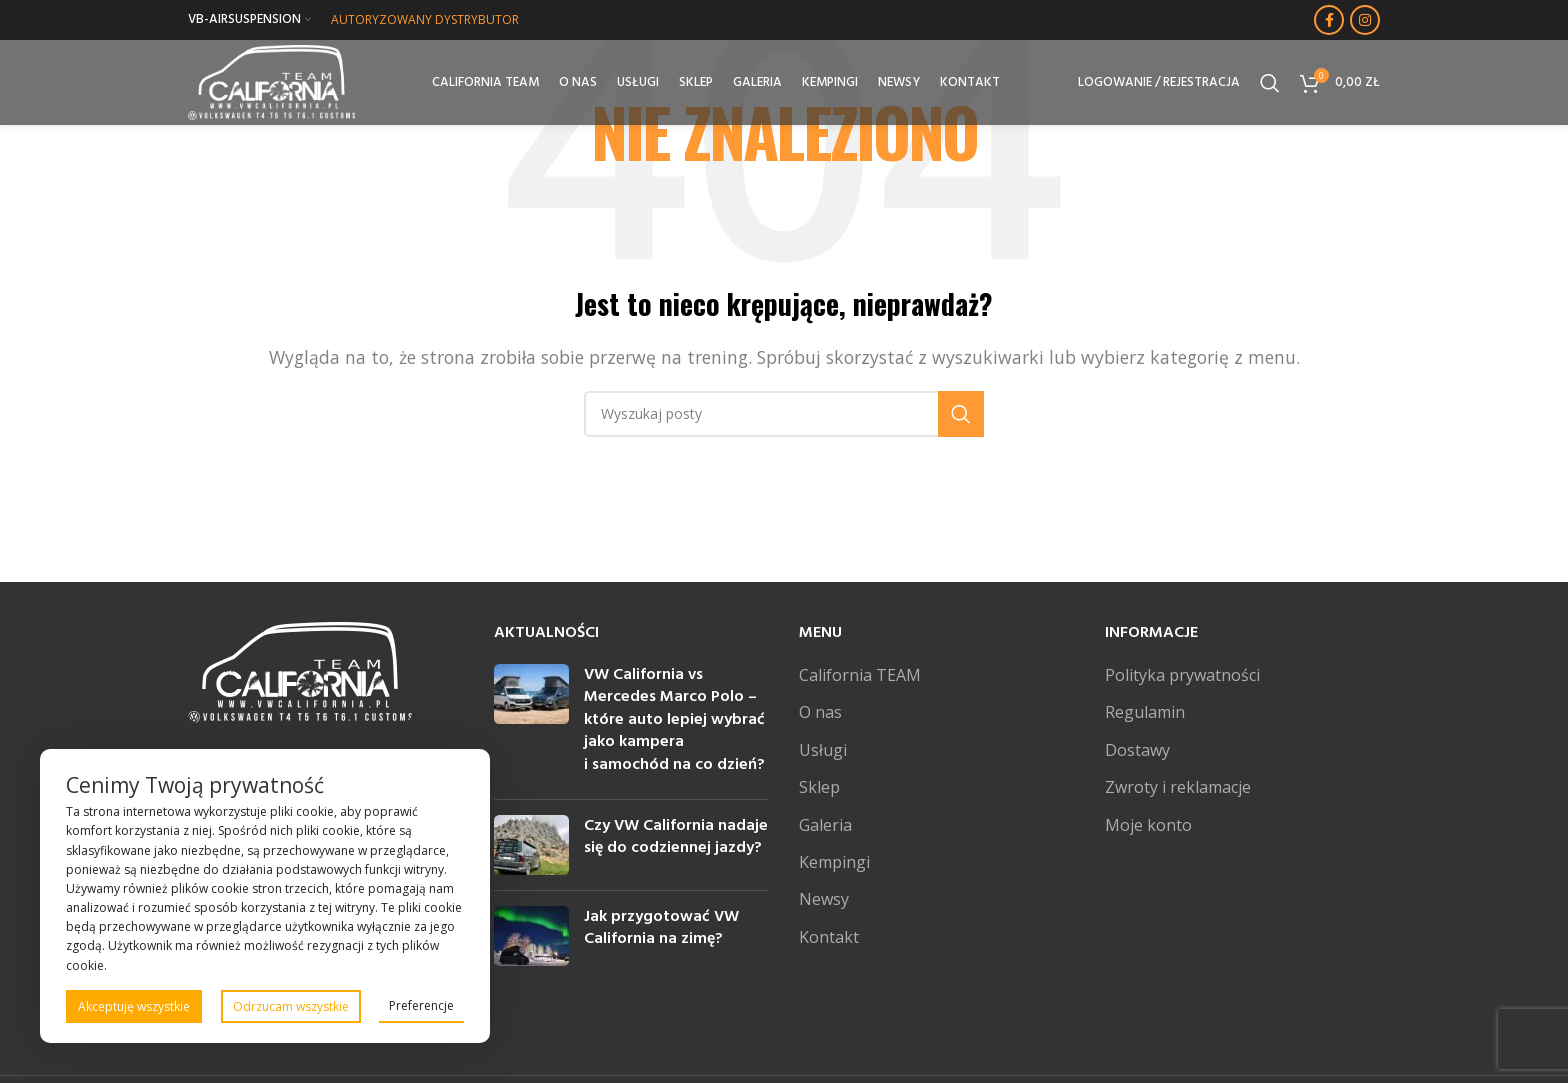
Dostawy (1137, 750)
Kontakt (829, 937)
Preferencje (421, 1005)
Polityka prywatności (1182, 675)
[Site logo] (276, 83)
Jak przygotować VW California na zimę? (661, 928)
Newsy (824, 899)
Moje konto (1148, 825)
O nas (820, 712)
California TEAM (860, 675)
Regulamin (1145, 712)
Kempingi (834, 862)
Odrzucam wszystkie (291, 1006)
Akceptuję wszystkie (134, 1006)
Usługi (823, 750)
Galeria (825, 825)
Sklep (819, 787)
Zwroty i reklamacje (1178, 787)
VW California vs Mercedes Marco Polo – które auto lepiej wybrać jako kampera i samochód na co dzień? (674, 720)
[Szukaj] (1270, 85)
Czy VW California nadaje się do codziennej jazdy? (676, 837)
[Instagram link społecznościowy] (1365, 20)
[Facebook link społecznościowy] (1329, 20)
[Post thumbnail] (531, 724)
